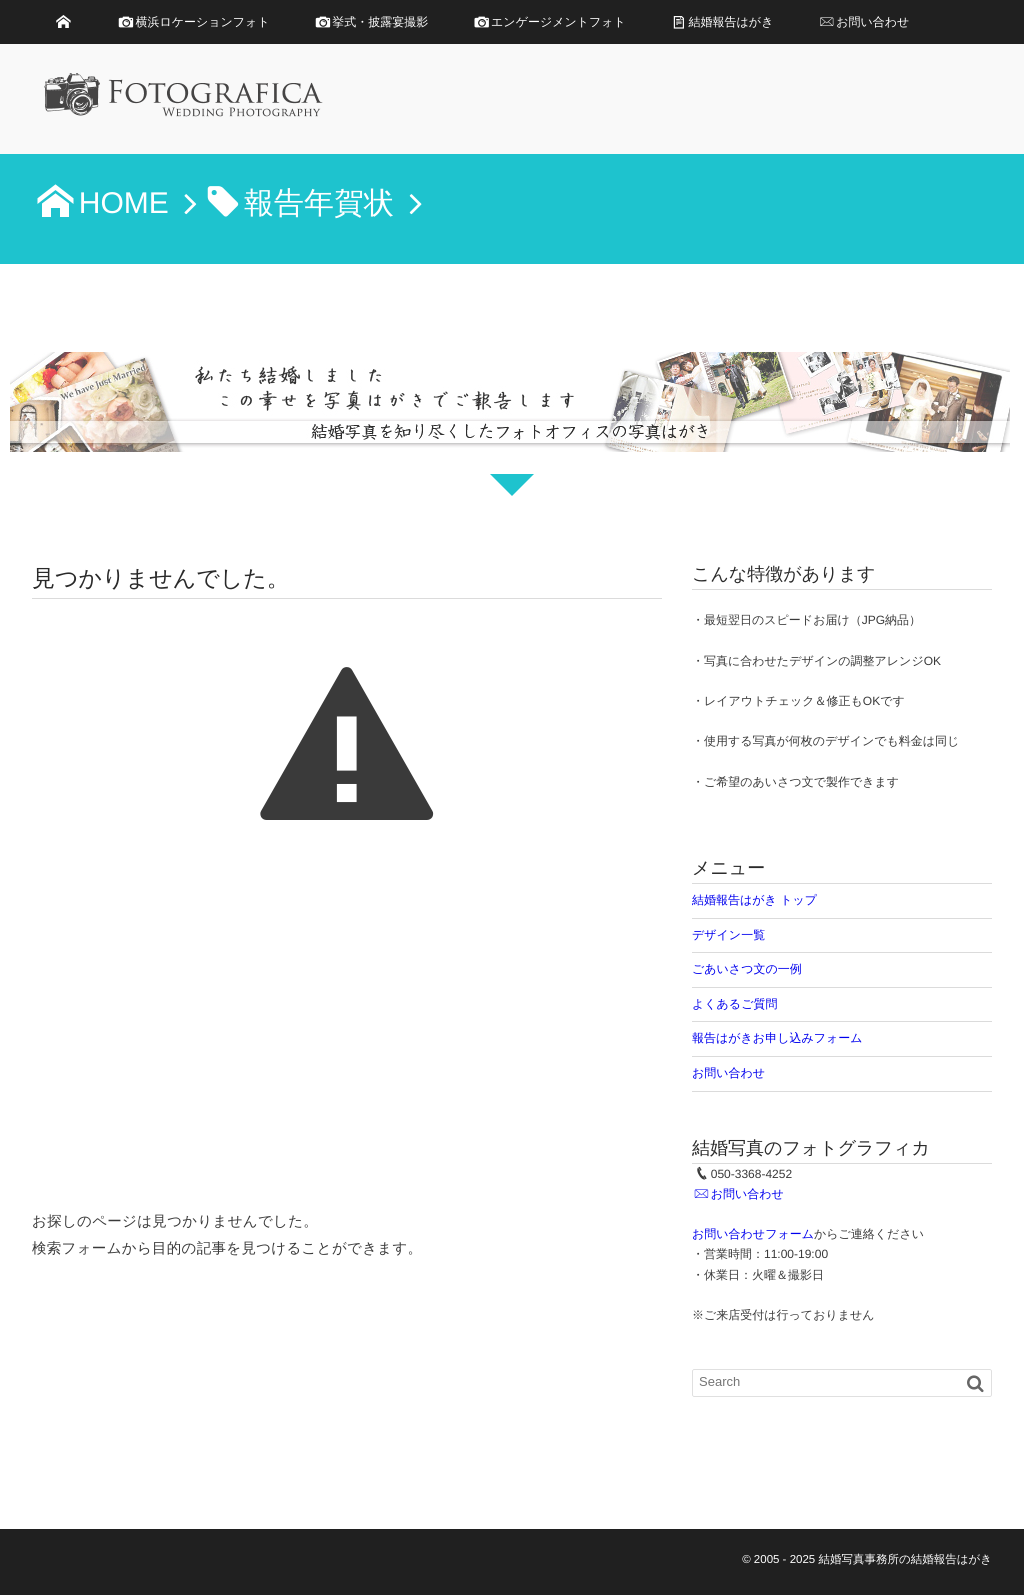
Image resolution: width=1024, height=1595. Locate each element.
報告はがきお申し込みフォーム (777, 1038)
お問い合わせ (728, 1073)
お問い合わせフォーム (753, 1234)
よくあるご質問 (734, 1004)
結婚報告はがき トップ (754, 900)
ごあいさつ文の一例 (747, 969)
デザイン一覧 (728, 935)
